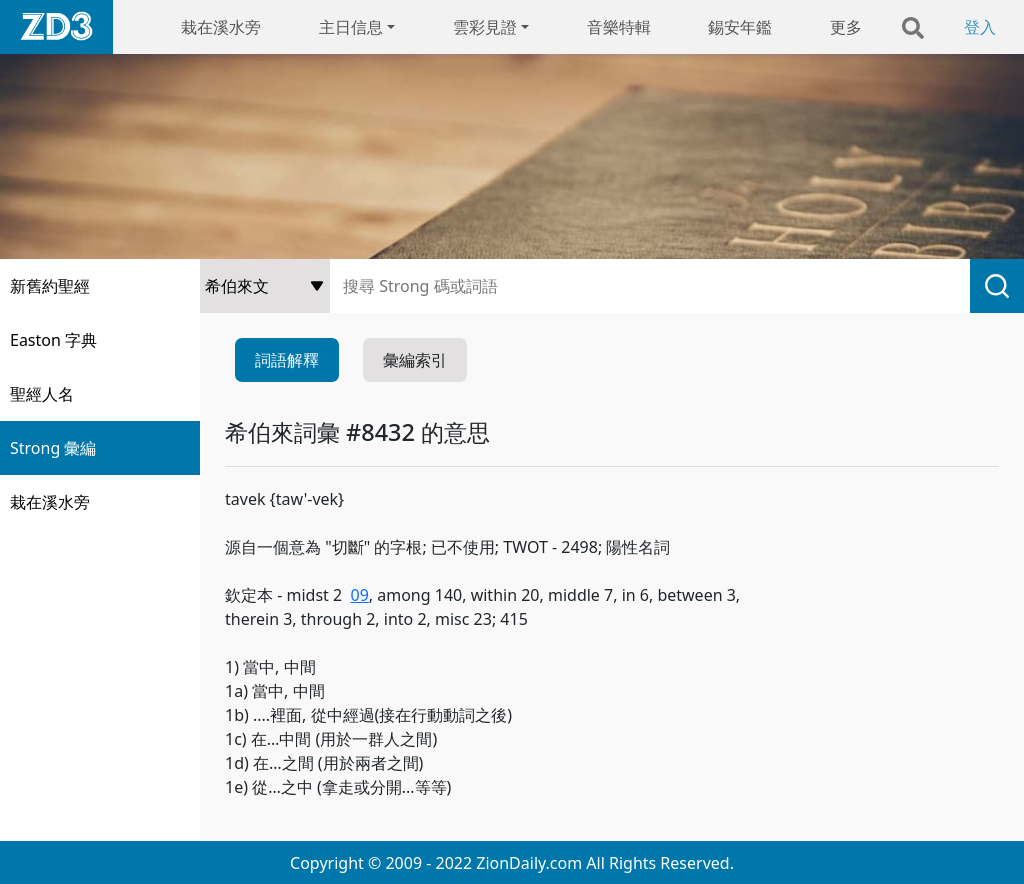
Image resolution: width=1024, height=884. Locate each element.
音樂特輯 (619, 27)
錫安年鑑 (740, 27)
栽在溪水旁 (221, 27)
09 (359, 595)
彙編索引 (415, 360)
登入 (980, 27)
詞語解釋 (287, 360)
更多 (846, 27)
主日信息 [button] (351, 27)
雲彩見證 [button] (485, 27)
